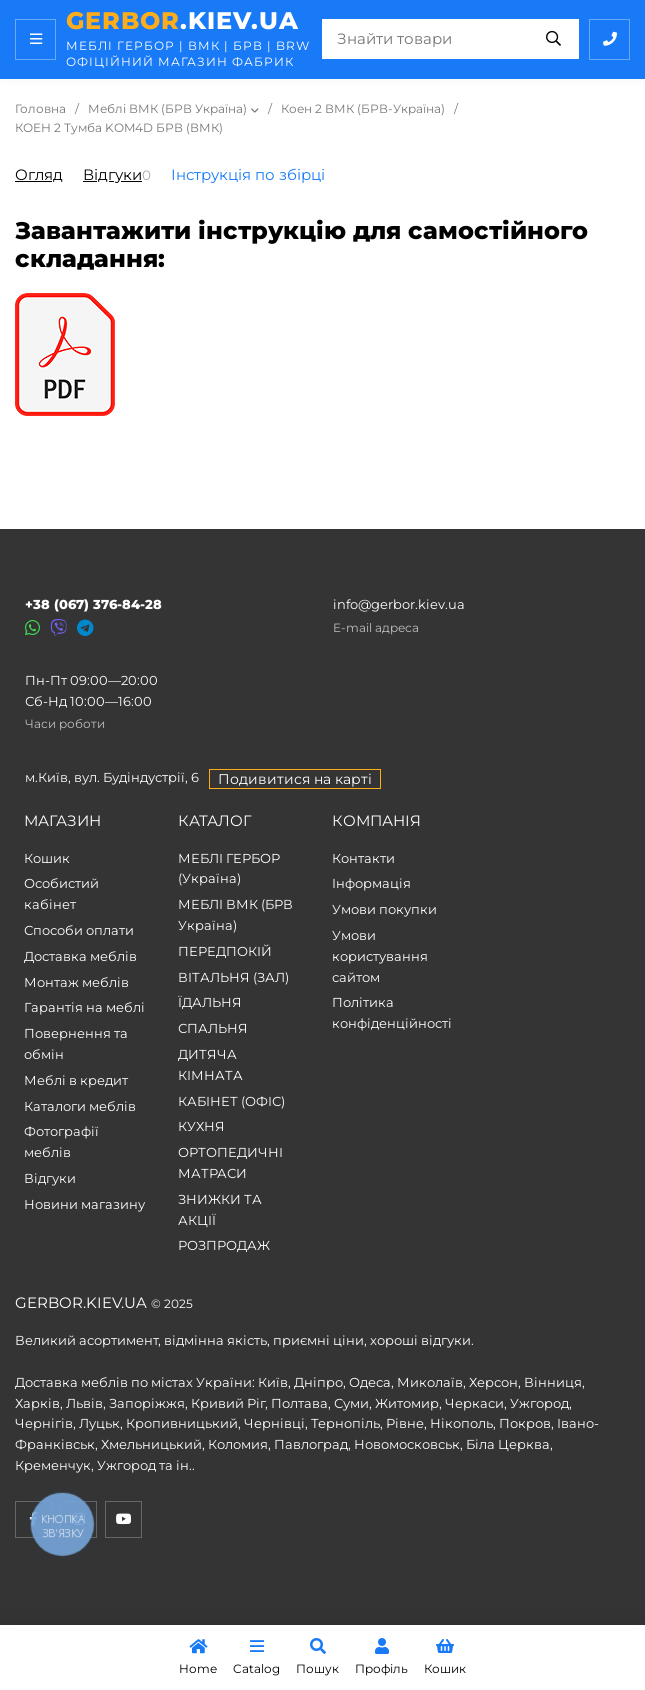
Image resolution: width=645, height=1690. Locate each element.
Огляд (39, 174)
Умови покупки (384, 909)
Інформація (371, 883)
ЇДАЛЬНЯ (210, 1002)
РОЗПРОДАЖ (224, 1245)
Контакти (363, 858)
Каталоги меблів (80, 1106)
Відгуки (112, 174)
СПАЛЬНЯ (213, 1028)
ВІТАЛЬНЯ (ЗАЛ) (233, 977)
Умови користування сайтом (380, 956)
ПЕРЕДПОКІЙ (225, 951)
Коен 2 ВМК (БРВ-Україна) (363, 108)
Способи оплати (79, 930)
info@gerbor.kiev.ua (399, 604)
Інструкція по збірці (248, 174)
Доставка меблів (80, 956)
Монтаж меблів (76, 982)
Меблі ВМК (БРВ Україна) (167, 108)
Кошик (47, 858)
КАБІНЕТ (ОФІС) (231, 1101)
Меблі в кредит (76, 1080)
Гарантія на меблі (84, 1007)
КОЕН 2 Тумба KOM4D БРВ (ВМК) (119, 127)
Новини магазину (84, 1204)
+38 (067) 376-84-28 (93, 604)
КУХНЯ (201, 1126)
